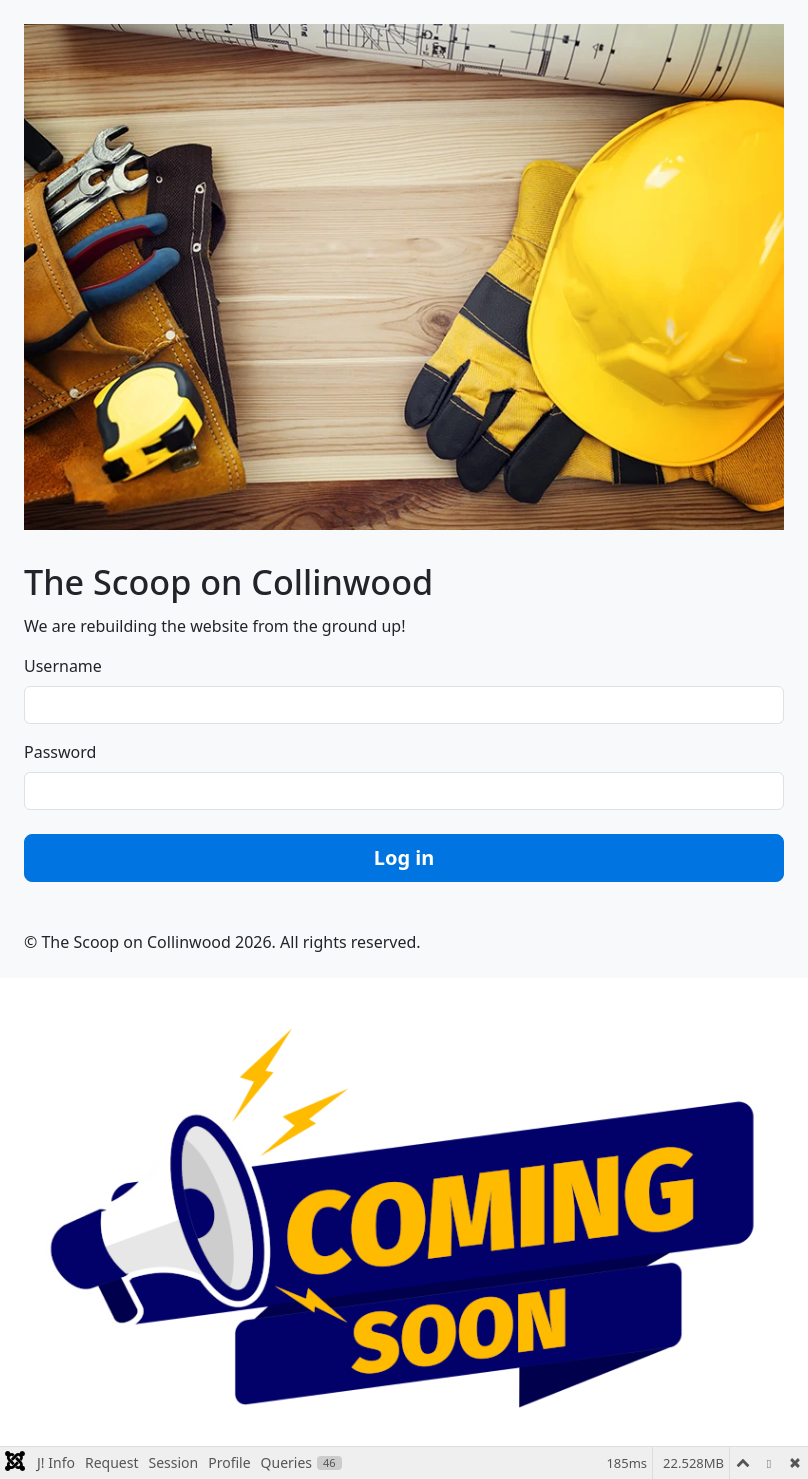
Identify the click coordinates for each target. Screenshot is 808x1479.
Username (63, 666)
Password (60, 752)
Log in (404, 857)
